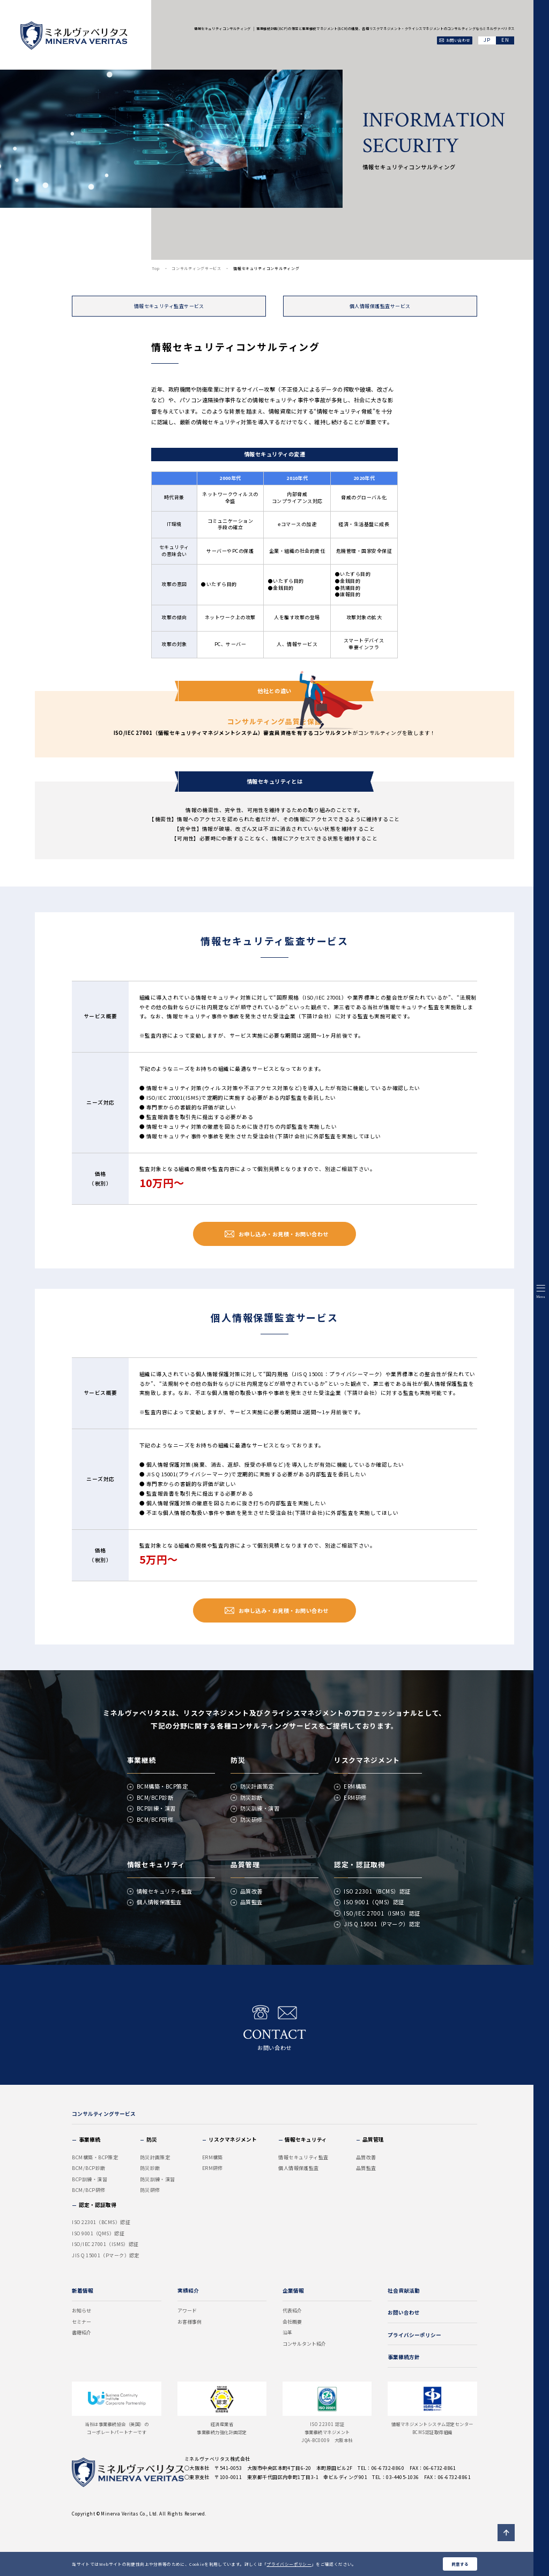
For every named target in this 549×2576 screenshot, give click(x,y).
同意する (460, 2564)
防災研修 (251, 1819)
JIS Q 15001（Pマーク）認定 (382, 1924)
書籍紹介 (81, 2332)
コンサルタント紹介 (304, 2343)
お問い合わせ (274, 2028)
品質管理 (245, 1864)
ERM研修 (355, 1797)
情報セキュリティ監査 (164, 1891)
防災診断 (251, 1797)
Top (156, 268)
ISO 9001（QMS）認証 (374, 1902)
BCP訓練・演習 (156, 1808)
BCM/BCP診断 (155, 1797)
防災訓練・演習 (260, 1808)
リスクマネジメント (367, 1760)
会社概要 (292, 2321)
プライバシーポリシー (288, 2564)
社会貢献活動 (404, 2290)
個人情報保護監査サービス (380, 306)
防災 (238, 1760)
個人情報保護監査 (159, 1902)
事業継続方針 (404, 2357)
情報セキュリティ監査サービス (169, 306)
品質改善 (251, 1891)
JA (487, 40)
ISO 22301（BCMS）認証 (377, 1891)
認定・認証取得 (359, 1864)
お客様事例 (189, 2321)
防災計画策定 (257, 1786)
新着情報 (82, 2290)
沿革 (287, 2332)
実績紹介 (188, 2290)
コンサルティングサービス (196, 268)
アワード (187, 2310)
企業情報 (293, 2290)
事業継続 (142, 1760)
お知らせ (81, 2310)
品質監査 (251, 1902)
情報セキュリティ (156, 1864)
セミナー (81, 2321)
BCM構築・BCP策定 (162, 1786)
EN (505, 40)
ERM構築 (355, 1786)
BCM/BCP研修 (155, 1819)
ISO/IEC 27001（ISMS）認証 (382, 1913)
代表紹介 (292, 2310)
